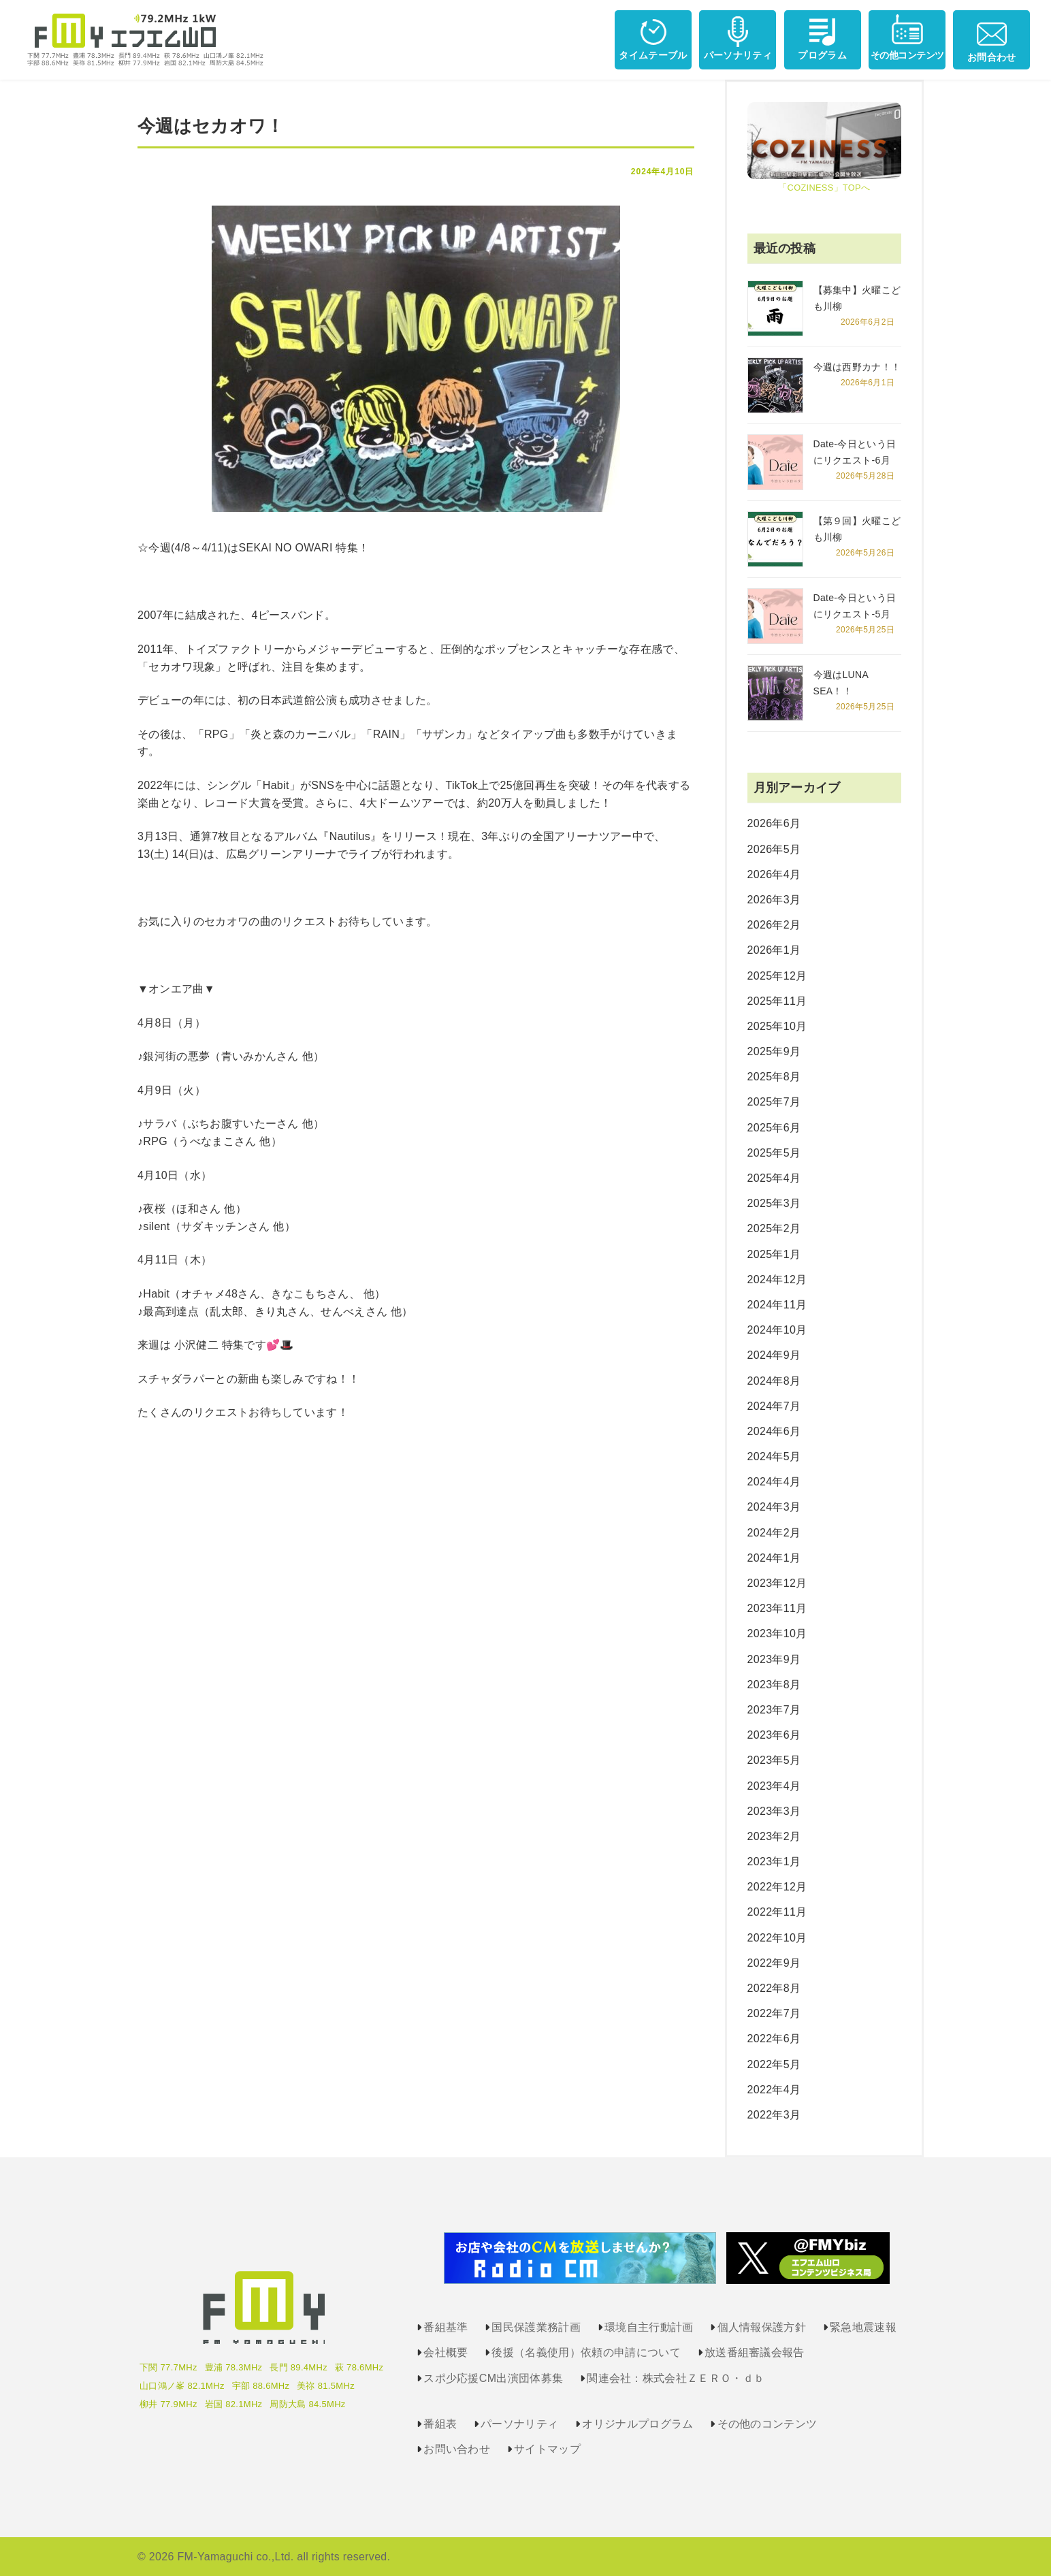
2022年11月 (777, 1912)
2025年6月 (774, 1127)
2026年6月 (774, 823)
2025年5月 (774, 1153)
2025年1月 (774, 1254)
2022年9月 (774, 1963)
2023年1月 (774, 1861)
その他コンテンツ (907, 37)
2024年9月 (774, 1355)
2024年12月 (777, 1279)
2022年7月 (774, 2013)
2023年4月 (774, 1786)
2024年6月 (774, 1431)
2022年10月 (777, 1938)
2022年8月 (774, 1988)
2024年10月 (777, 1330)
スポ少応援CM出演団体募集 (493, 2378)
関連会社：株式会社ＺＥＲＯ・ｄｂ (675, 2378)
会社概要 (445, 2352)
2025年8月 (774, 1076)
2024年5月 (774, 1456)
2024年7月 (774, 1406)
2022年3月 (774, 2115)
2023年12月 (777, 1583)
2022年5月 (774, 2064)
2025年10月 (777, 1026)
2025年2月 (774, 1228)
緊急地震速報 (863, 2327)
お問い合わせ (456, 2449)
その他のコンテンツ (767, 2424)
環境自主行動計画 (649, 2327)
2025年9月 (774, 1051)
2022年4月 (774, 2089)
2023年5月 (774, 1760)
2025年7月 (774, 1102)
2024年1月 (774, 1558)
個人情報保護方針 (762, 2327)
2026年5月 (774, 849)
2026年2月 (774, 925)
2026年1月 (774, 950)
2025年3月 (774, 1203)
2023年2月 (774, 1836)
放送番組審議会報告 (755, 2352)
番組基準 (445, 2327)
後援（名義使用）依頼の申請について (585, 2352)
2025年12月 (777, 976)
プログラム (822, 37)
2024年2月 (774, 1533)
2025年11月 (777, 1001)
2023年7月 (774, 1710)
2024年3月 (774, 1507)
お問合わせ (991, 38)
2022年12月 (777, 1887)
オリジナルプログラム (637, 2424)
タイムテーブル (653, 37)
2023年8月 (774, 1684)
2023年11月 (777, 1608)
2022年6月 (774, 2038)
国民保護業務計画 (536, 2327)
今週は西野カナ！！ (857, 366)
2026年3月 (774, 899)
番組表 (440, 2424)
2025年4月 (774, 1178)
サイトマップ (547, 2449)
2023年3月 (774, 1811)
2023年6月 (774, 1735)
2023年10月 (777, 1633)
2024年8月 (774, 1381)
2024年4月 (774, 1481)
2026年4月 (774, 874)
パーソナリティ (738, 37)
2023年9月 (774, 1659)
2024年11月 (777, 1304)
